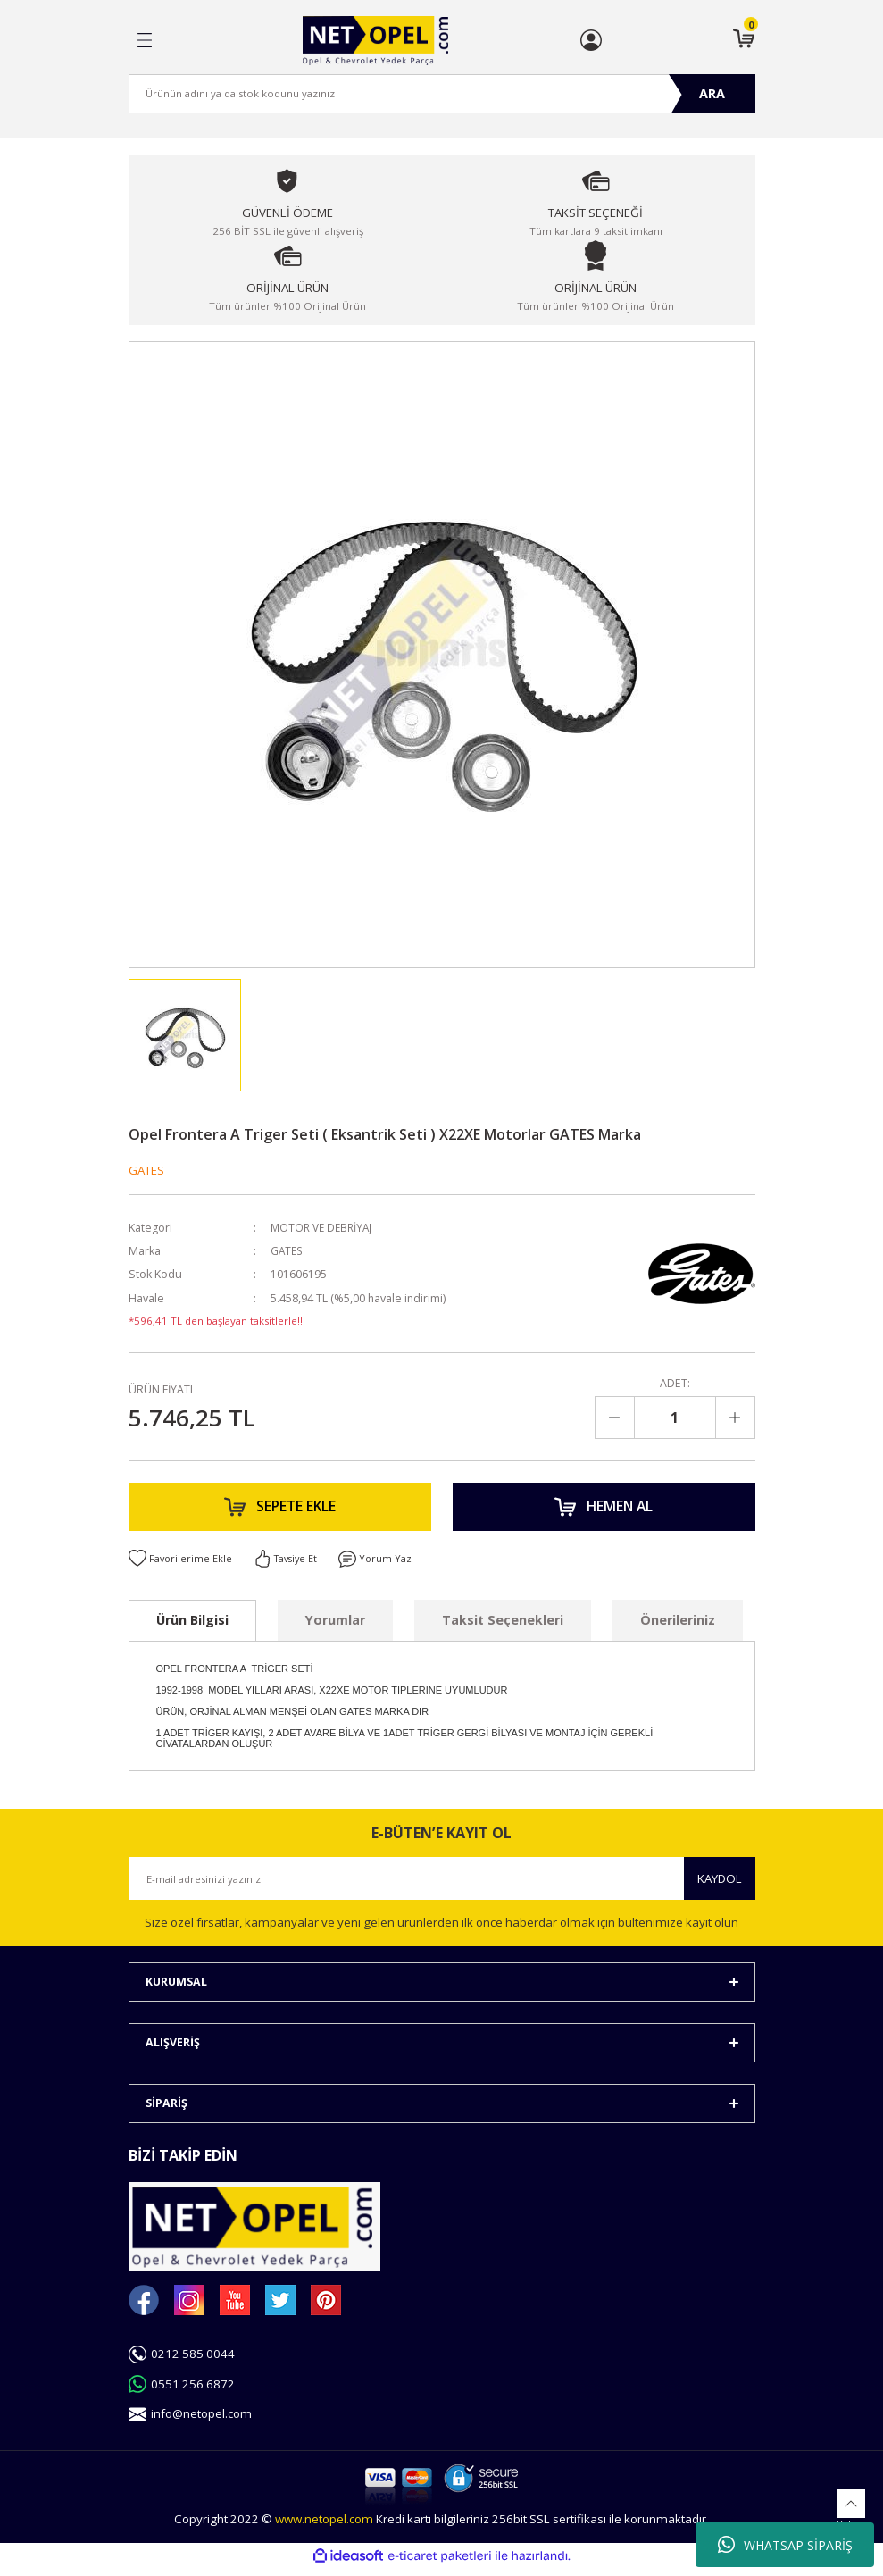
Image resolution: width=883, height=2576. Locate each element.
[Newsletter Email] (442, 1886)
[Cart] (743, 40)
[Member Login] (591, 40)
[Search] (442, 93)
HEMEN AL (604, 1510)
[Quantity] (675, 1417)
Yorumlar (335, 1627)
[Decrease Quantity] (615, 1417)
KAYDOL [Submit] (719, 1886)
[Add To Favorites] (181, 1566)
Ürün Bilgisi (192, 1627)
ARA (712, 93)
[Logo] (375, 40)
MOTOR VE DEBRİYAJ (324, 1227)
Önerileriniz (677, 1627)
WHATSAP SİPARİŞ (785, 2545)
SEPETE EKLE (279, 1510)
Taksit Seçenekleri (502, 1627)
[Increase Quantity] (734, 1417)
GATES (146, 1170)
